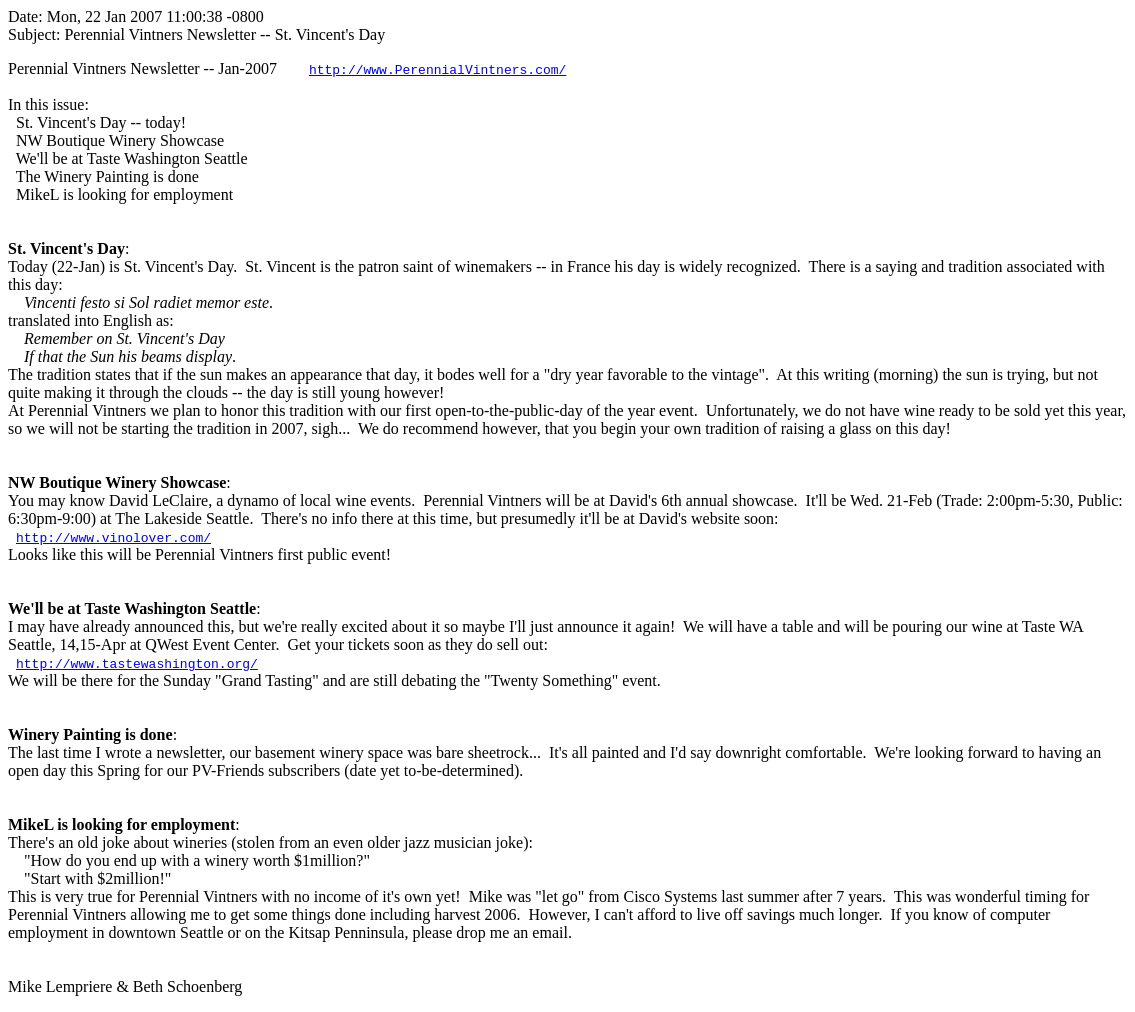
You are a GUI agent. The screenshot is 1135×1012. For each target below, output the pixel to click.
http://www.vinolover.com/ (113, 537)
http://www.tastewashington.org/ (137, 663)
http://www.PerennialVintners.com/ (437, 69)
